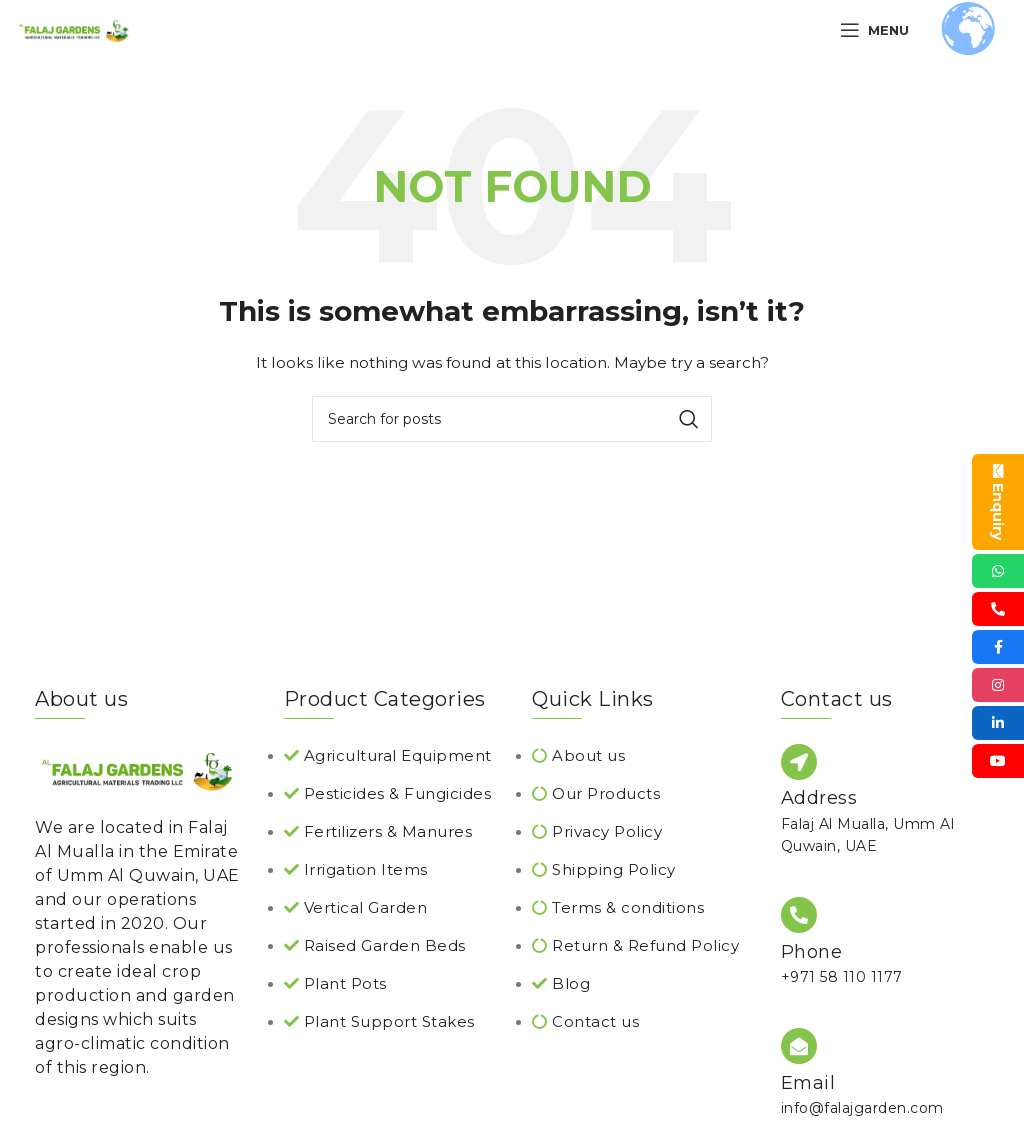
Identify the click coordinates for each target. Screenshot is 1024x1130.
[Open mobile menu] (874, 30)
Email (808, 1083)
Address (819, 798)
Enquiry (998, 502)
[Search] (512, 419)
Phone (812, 952)
